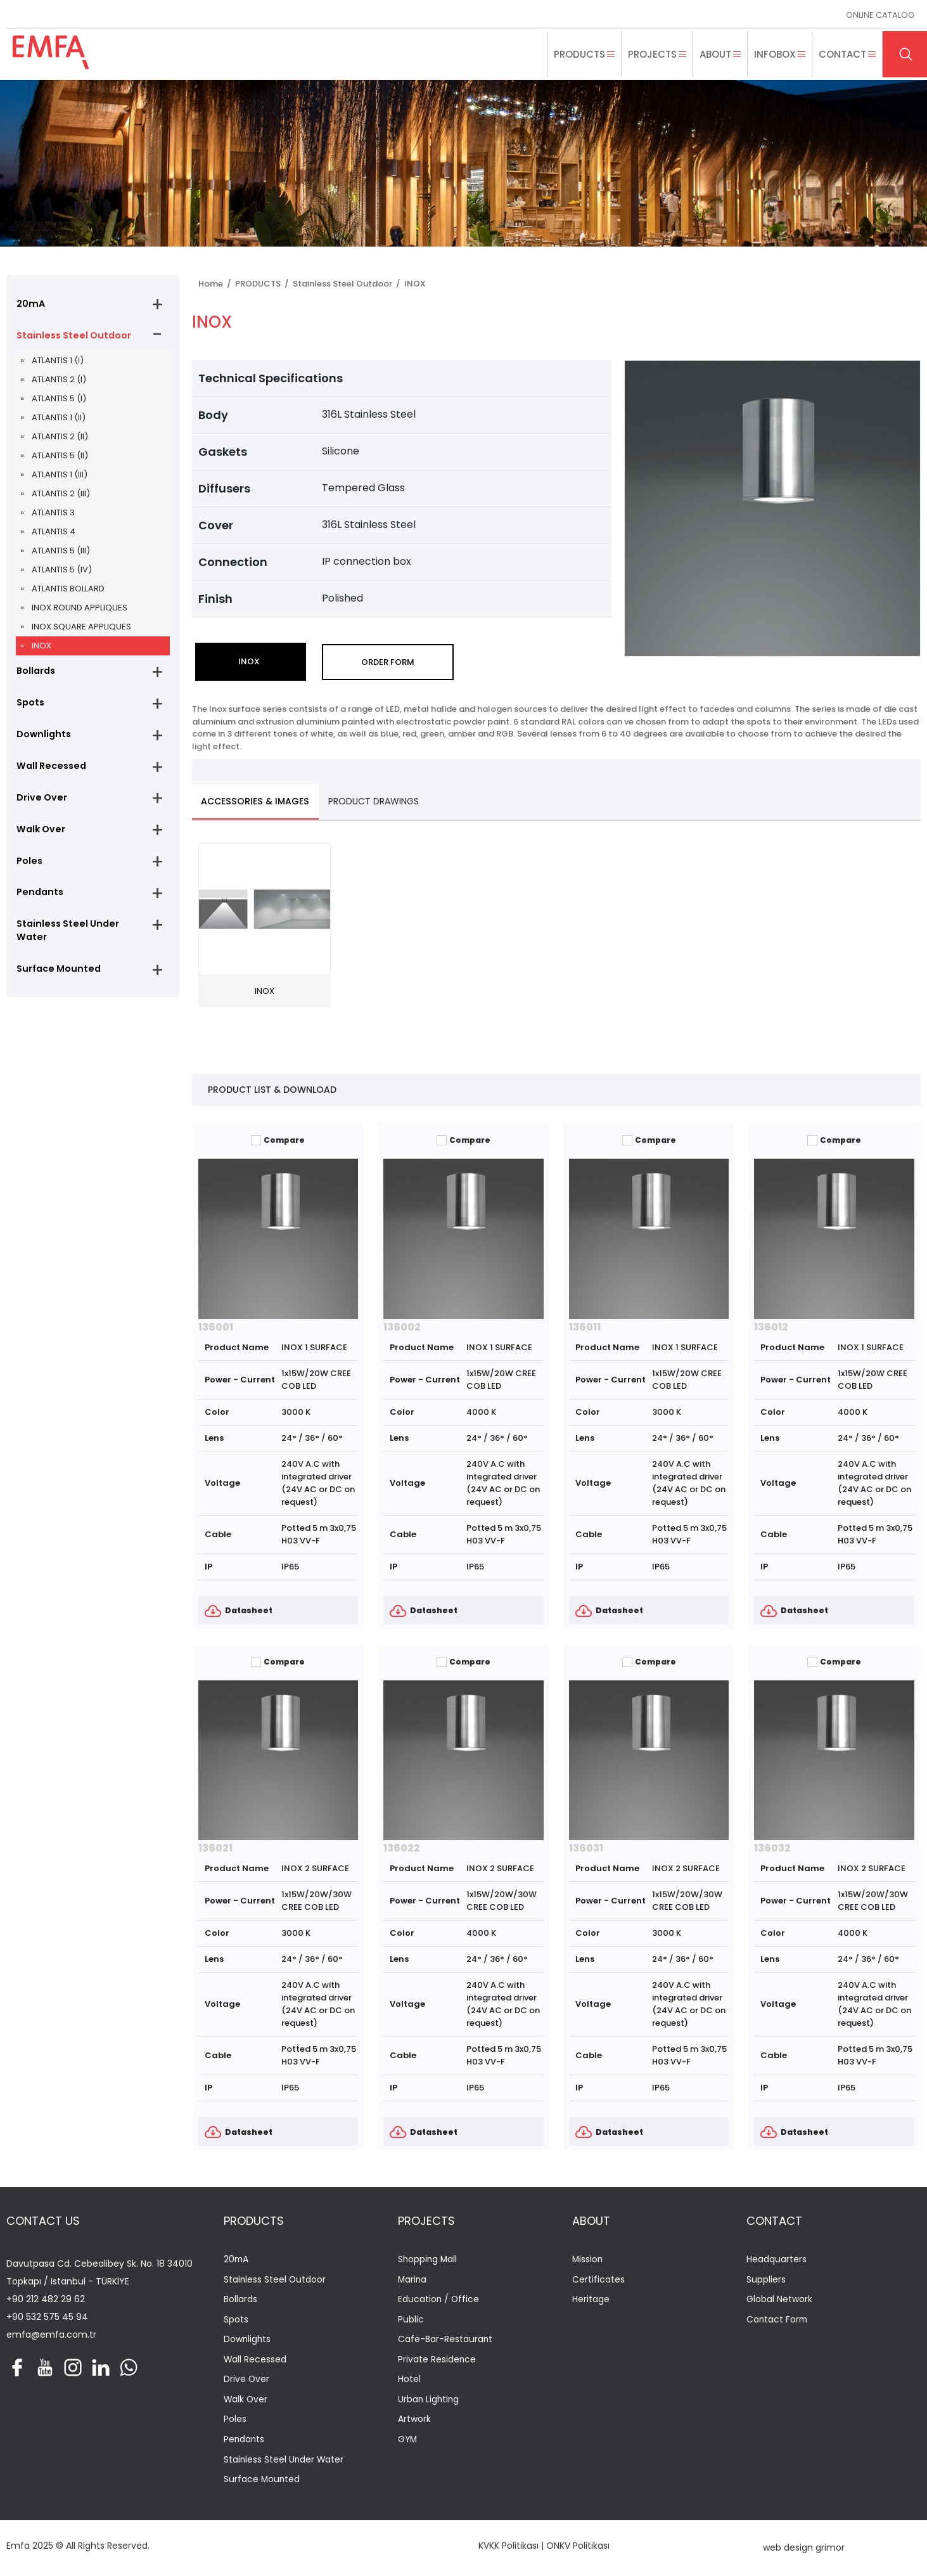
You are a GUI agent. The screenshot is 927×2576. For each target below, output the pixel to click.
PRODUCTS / (264, 284)
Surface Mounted (56, 976)
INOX (41, 647)
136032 (772, 1848)
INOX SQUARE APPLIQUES (81, 628)
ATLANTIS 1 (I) (58, 362)
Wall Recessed (49, 769)
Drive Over (40, 801)
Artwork (414, 2421)
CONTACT (774, 2221)
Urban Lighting (429, 2401)
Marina (413, 2280)
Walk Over (39, 834)
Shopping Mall (428, 2260)
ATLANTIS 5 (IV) (62, 571)
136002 (402, 1327)
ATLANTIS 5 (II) (60, 457)
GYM (408, 2442)
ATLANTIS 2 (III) (61, 495)
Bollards (35, 672)
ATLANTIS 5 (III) (61, 552)
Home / (216, 284)
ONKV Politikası (578, 2547)
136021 (215, 1848)
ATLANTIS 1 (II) (59, 419)
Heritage (591, 2300)
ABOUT (591, 2221)
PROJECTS (426, 2221)
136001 (215, 1327)
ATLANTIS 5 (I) (59, 400)
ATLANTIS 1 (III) (59, 476)
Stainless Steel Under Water (65, 938)
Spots (30, 705)
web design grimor (804, 2549)
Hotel (409, 2381)
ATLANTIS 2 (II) (60, 438)
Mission (588, 2260)
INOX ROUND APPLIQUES (79, 609)
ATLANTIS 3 (53, 514)
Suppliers (766, 2280)
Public (411, 2320)
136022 (401, 1848)
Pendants (38, 898)
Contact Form (777, 2320)
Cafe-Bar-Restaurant (445, 2341)
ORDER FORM (387, 662)
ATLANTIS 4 (53, 533)
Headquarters (776, 2260)
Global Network (779, 2300)
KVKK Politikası (508, 2547)
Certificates (598, 2280)
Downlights (42, 737)
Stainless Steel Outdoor (71, 336)
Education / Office (439, 2300)
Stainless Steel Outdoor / (348, 284)
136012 (771, 1327)
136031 (586, 1848)
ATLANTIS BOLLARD (68, 590)
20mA (29, 303)
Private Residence (437, 2361)
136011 (585, 1327)
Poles (28, 866)
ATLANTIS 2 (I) (59, 381)
